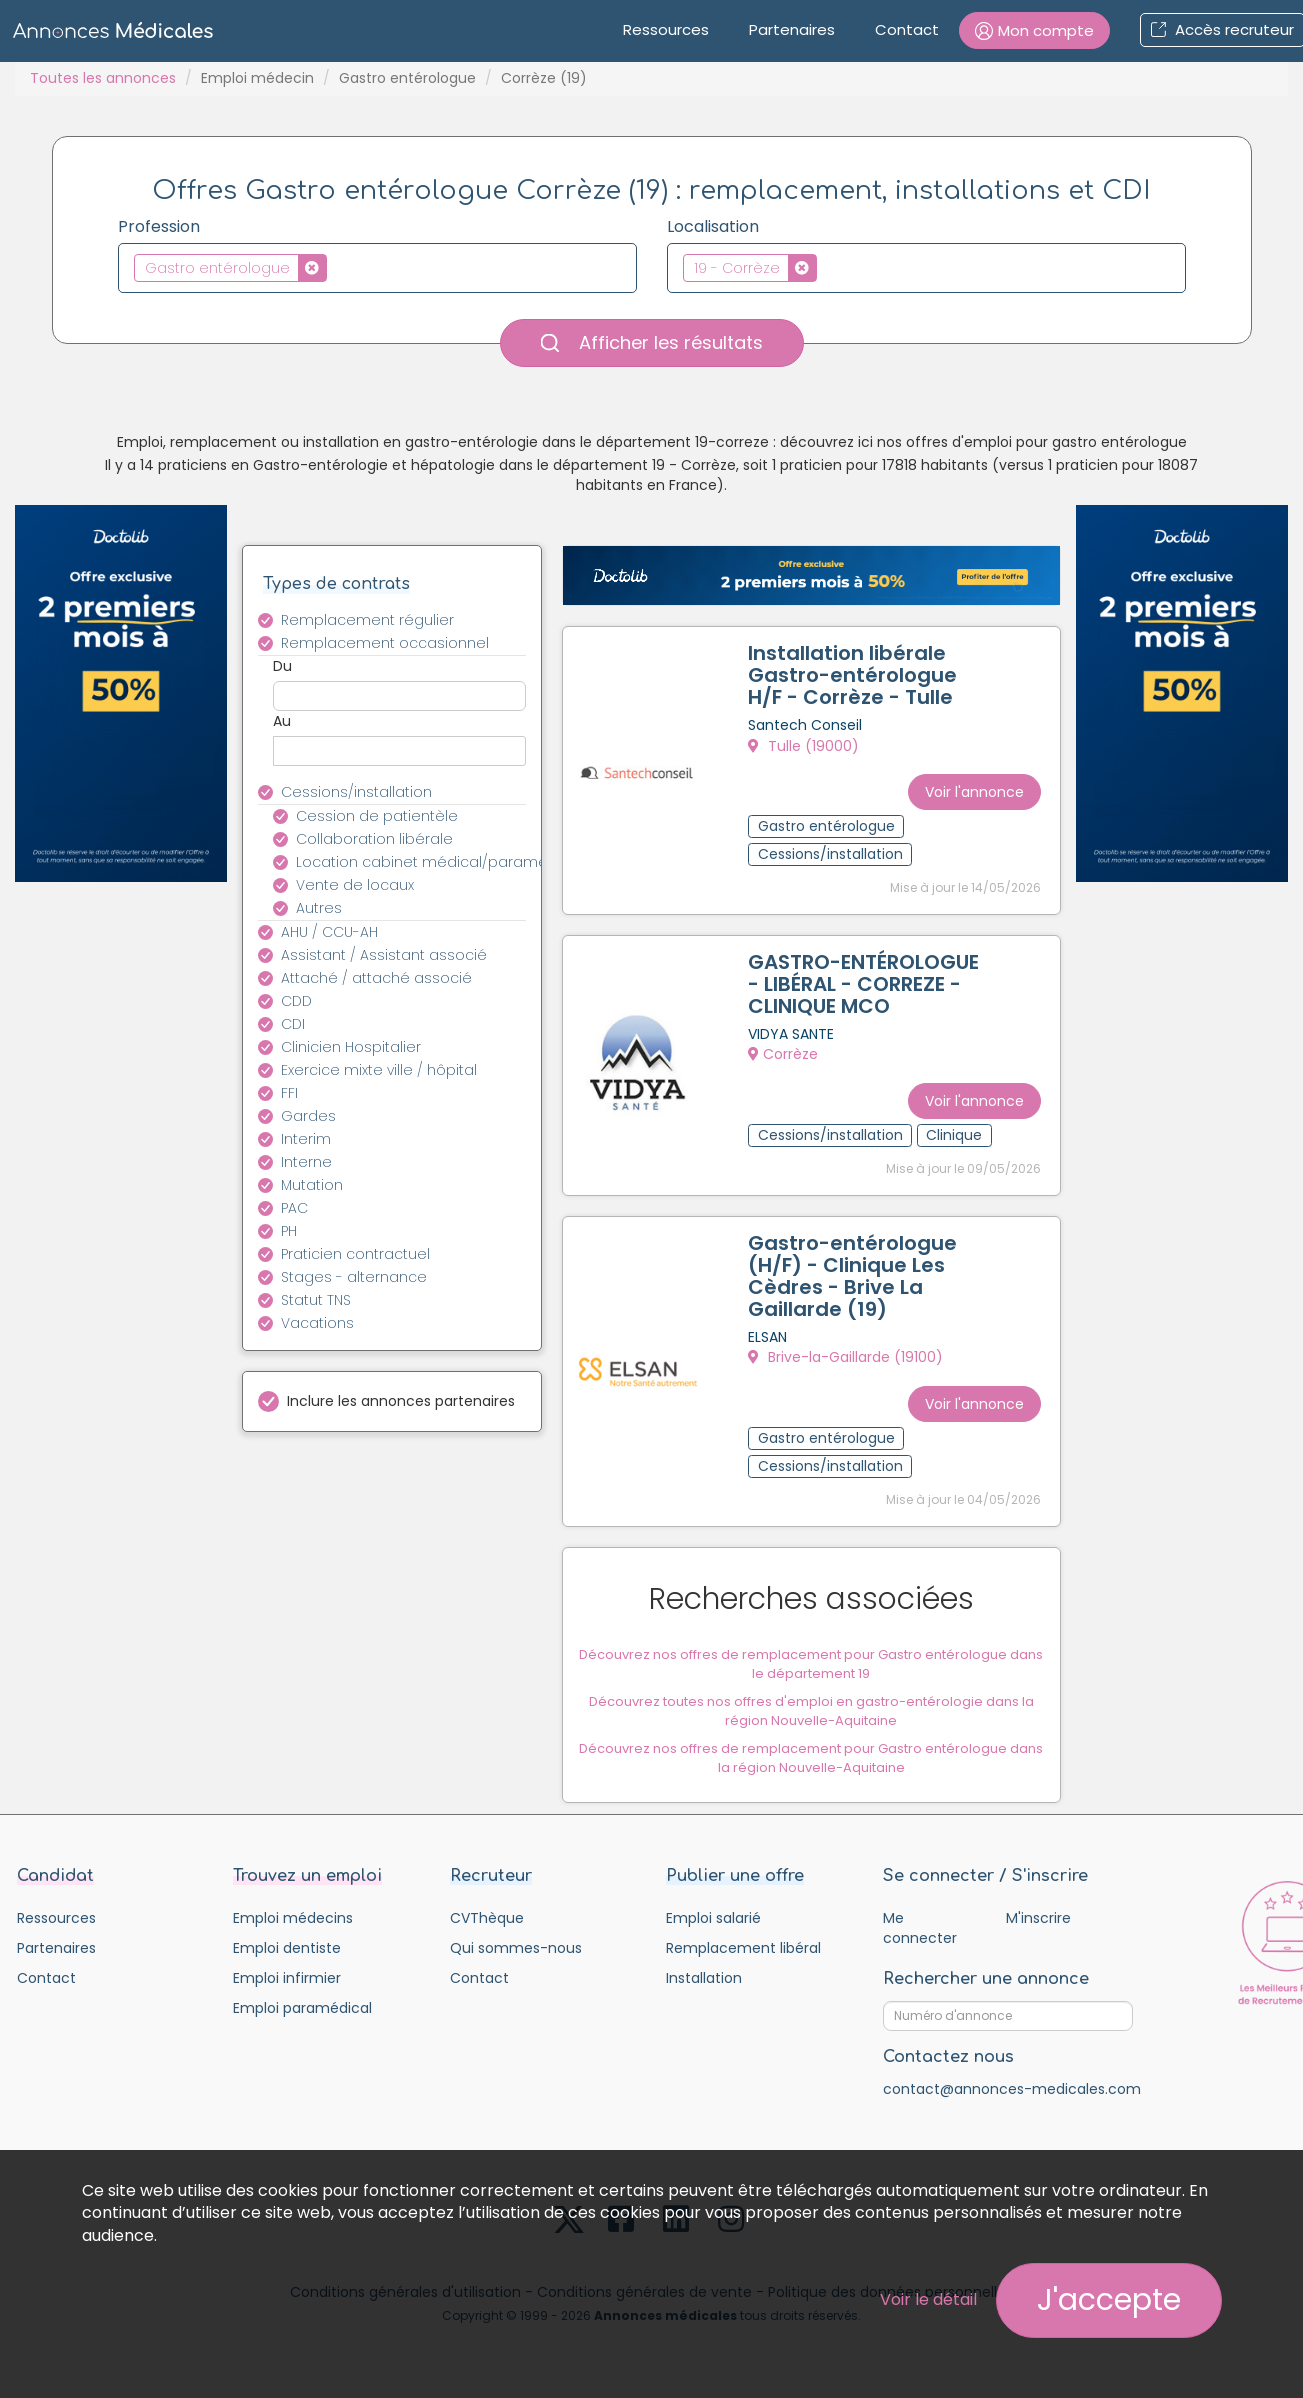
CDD (296, 1001)
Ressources (666, 29)
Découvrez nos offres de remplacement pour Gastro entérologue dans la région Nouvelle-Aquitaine (811, 1770)
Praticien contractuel (355, 1254)
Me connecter (920, 1945)
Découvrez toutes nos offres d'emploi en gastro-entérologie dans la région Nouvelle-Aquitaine (811, 1723)
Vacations (317, 1323)
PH (289, 1231)
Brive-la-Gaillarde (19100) (850, 1374)
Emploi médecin (257, 78)
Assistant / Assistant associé (384, 955)
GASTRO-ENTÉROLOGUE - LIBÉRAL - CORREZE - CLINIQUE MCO (851, 995)
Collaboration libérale (374, 839)
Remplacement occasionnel (385, 643)
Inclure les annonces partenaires (401, 1401)
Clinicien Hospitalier (351, 1047)
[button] (1034, 30)
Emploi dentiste (287, 1965)
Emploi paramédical (302, 2025)
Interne (306, 1162)
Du (282, 666)
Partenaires (792, 29)
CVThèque (487, 1935)
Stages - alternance (354, 1277)
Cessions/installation (356, 792)
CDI (293, 1024)
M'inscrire (1038, 1935)
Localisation (713, 227)
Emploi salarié (713, 1935)
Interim (306, 1139)
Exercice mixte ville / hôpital (379, 1070)
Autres (319, 908)
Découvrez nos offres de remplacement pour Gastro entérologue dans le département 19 (811, 1676)
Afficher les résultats (652, 342)
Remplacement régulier (367, 620)
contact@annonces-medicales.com (1012, 2106)
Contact (907, 29)
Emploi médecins (293, 1935)
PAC (294, 1208)
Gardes (308, 1116)
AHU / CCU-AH (329, 932)
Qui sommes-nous (516, 1965)
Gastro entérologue (407, 78)
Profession (159, 227)
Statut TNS (316, 1300)
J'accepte (1109, 2300)
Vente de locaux (355, 885)
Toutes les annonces (103, 78)
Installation (704, 1995)
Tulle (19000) (808, 751)
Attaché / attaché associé (376, 978)
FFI (289, 1093)
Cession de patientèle (377, 816)
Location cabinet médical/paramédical (422, 862)
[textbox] (337, 267)
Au (282, 721)
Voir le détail (928, 2299)
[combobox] (377, 268)
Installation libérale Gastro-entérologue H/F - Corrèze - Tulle (857, 680)
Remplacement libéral (743, 1965)
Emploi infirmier (287, 1995)
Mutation (312, 1185)
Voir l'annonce (969, 782)
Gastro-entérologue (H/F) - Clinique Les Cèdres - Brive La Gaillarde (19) (857, 1293)
